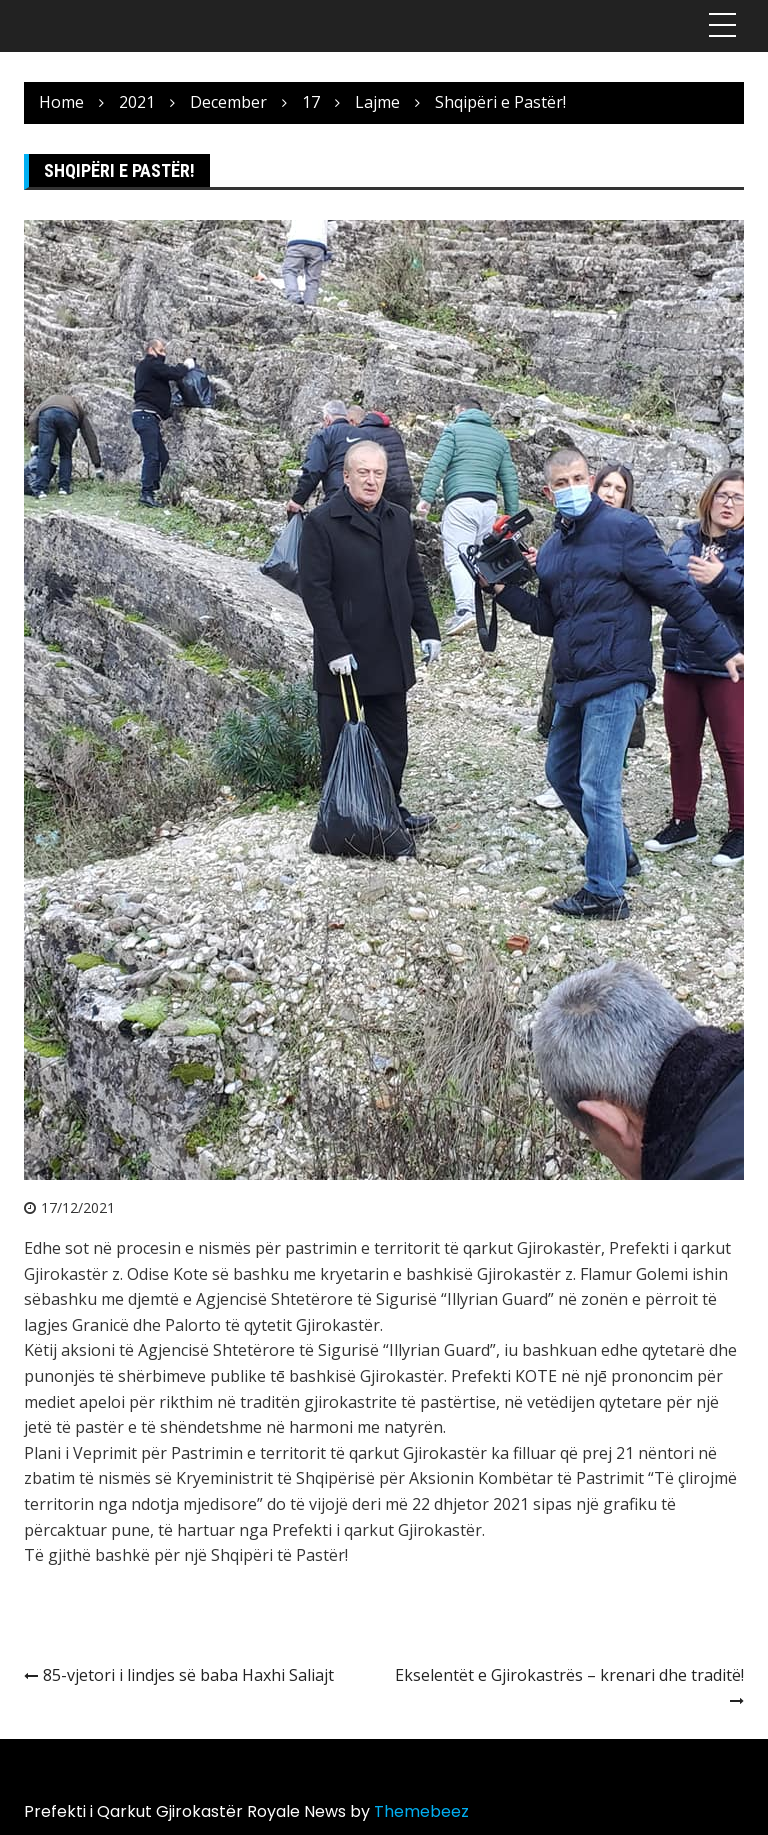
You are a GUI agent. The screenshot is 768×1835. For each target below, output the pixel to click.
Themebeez (421, 1811)
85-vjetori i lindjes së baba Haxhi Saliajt (188, 1675)
